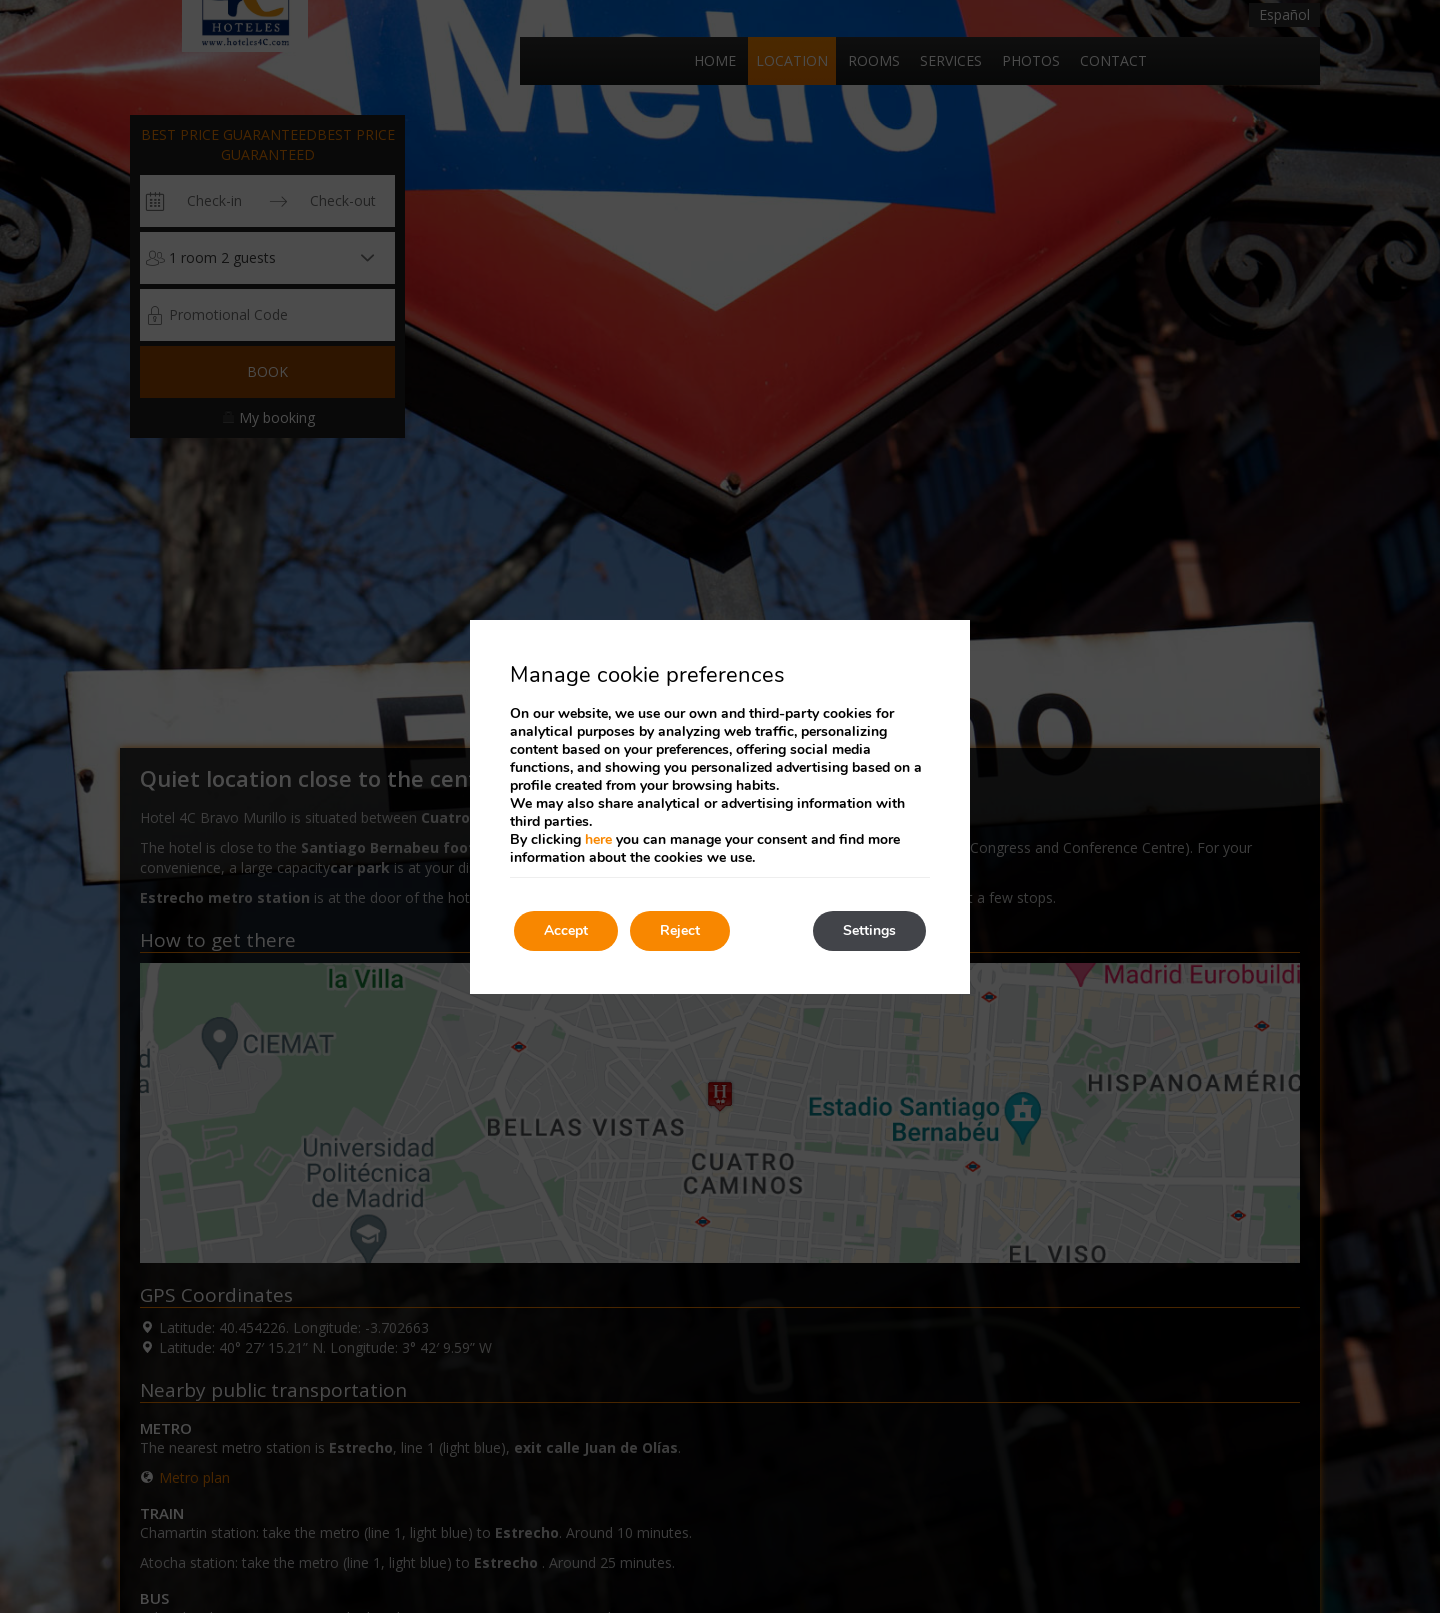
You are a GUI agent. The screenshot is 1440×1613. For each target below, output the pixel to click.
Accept (566, 930)
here (598, 839)
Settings (869, 930)
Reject (680, 930)
